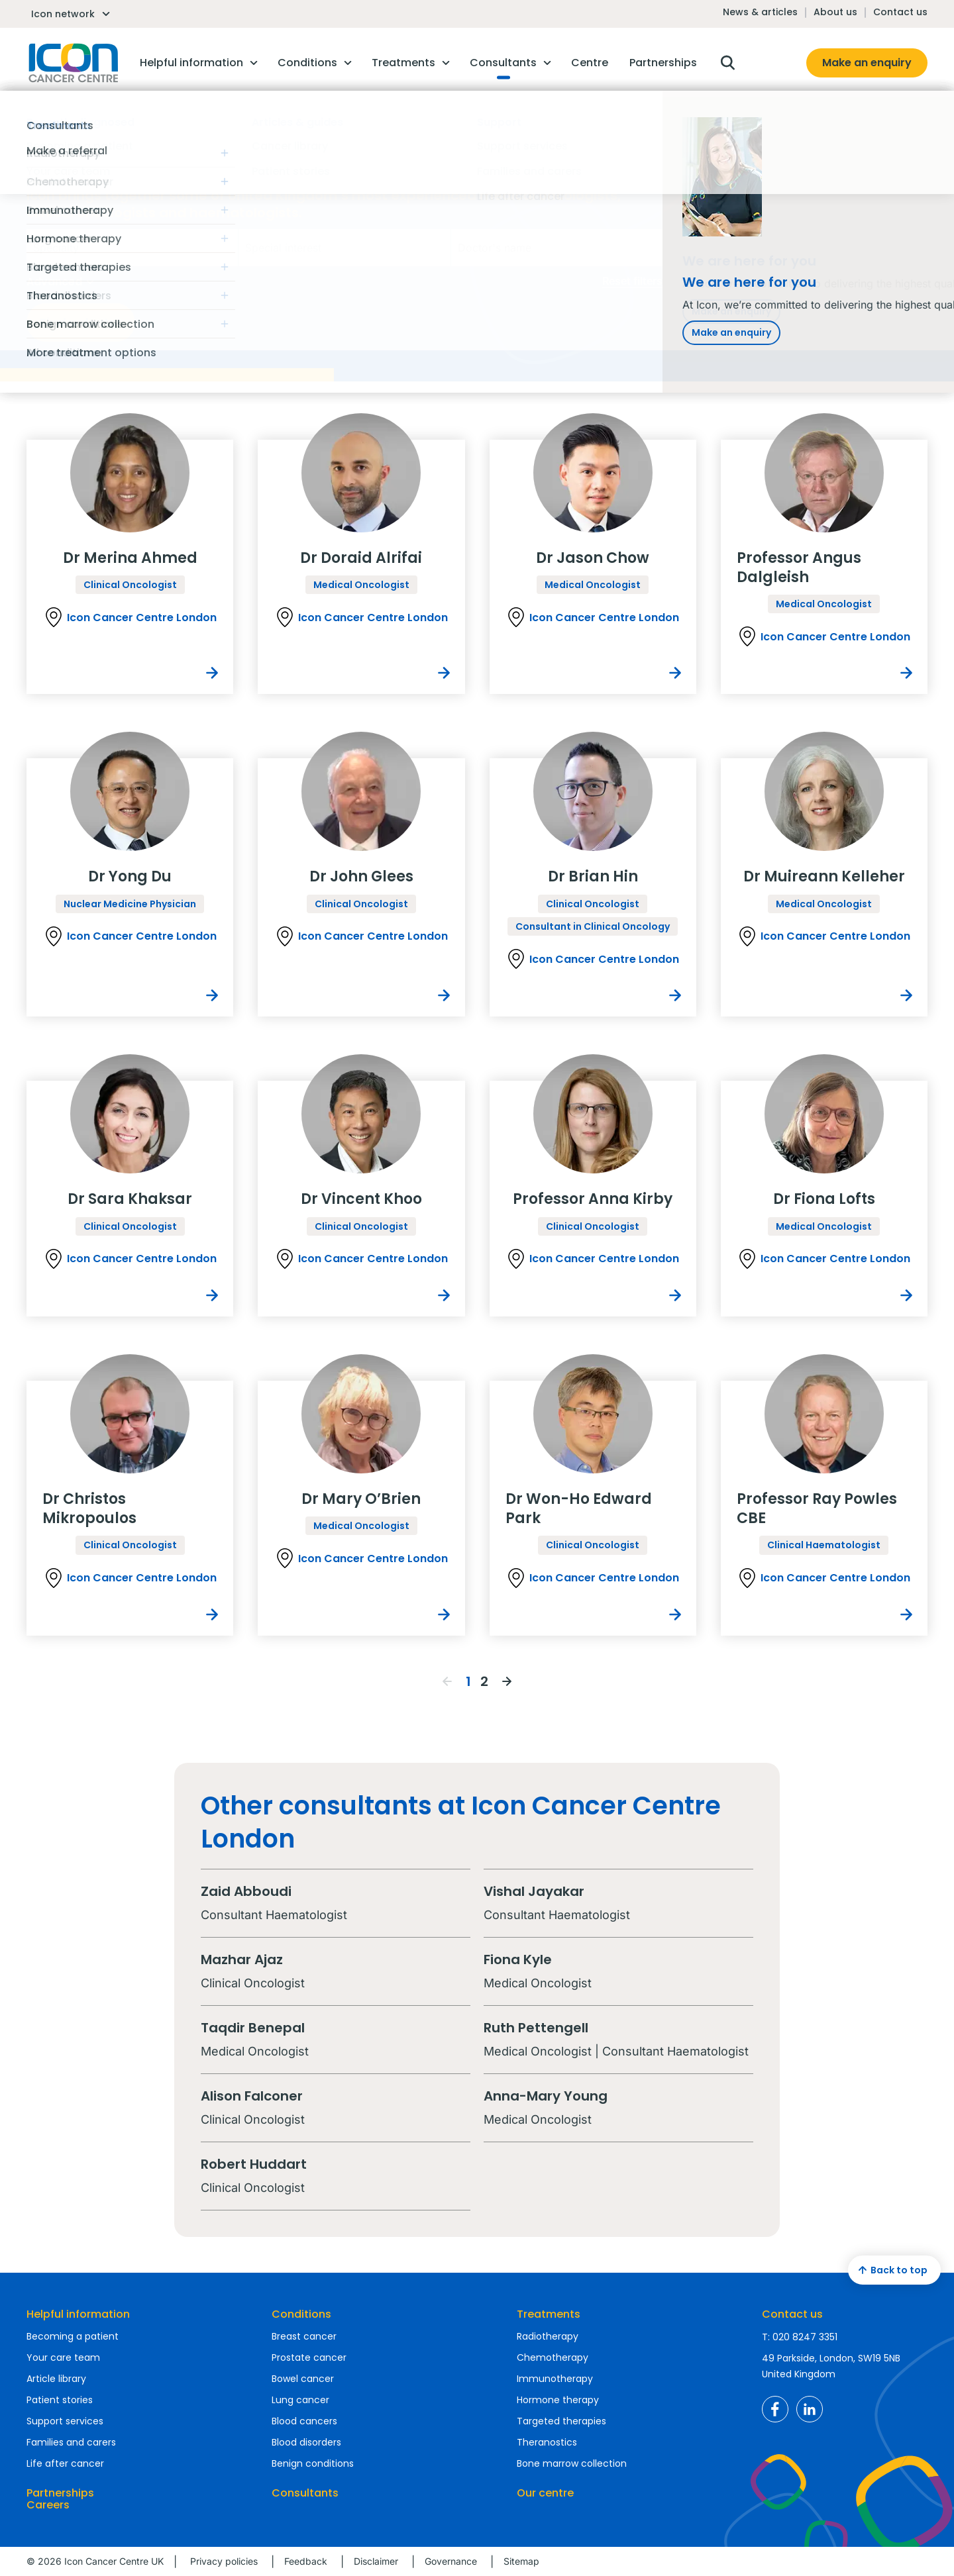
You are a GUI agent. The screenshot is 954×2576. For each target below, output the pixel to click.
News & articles (760, 12)
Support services (64, 2421)
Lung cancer (300, 2399)
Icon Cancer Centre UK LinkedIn (809, 2409)
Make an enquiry (867, 62)
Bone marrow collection (572, 2463)
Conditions (301, 2314)
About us (835, 12)
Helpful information (78, 2314)
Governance (451, 2561)
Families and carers (71, 2442)
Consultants (305, 2493)
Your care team (63, 2357)
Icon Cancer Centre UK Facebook (775, 2409)
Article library (56, 2378)
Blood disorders (306, 2442)
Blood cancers (304, 2421)
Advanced (62, 282)
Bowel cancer (303, 2378)
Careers (48, 2504)
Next (507, 1681)
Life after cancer (65, 2463)
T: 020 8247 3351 (799, 2337)
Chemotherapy (552, 2357)
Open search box (727, 63)
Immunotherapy (555, 2378)
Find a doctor (81, 322)
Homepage (72, 63)
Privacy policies (224, 2561)
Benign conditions (313, 2463)
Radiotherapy (547, 2336)
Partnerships (60, 2493)
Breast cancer (304, 2336)
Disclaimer (376, 2561)
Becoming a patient (72, 2336)
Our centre (545, 2493)
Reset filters (632, 280)
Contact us (900, 12)
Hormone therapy (558, 2399)
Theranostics (547, 2442)
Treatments (548, 2314)
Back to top (891, 2270)
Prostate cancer (309, 2357)
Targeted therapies (561, 2421)
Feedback (305, 2561)
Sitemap (521, 2561)
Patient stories (59, 2399)
